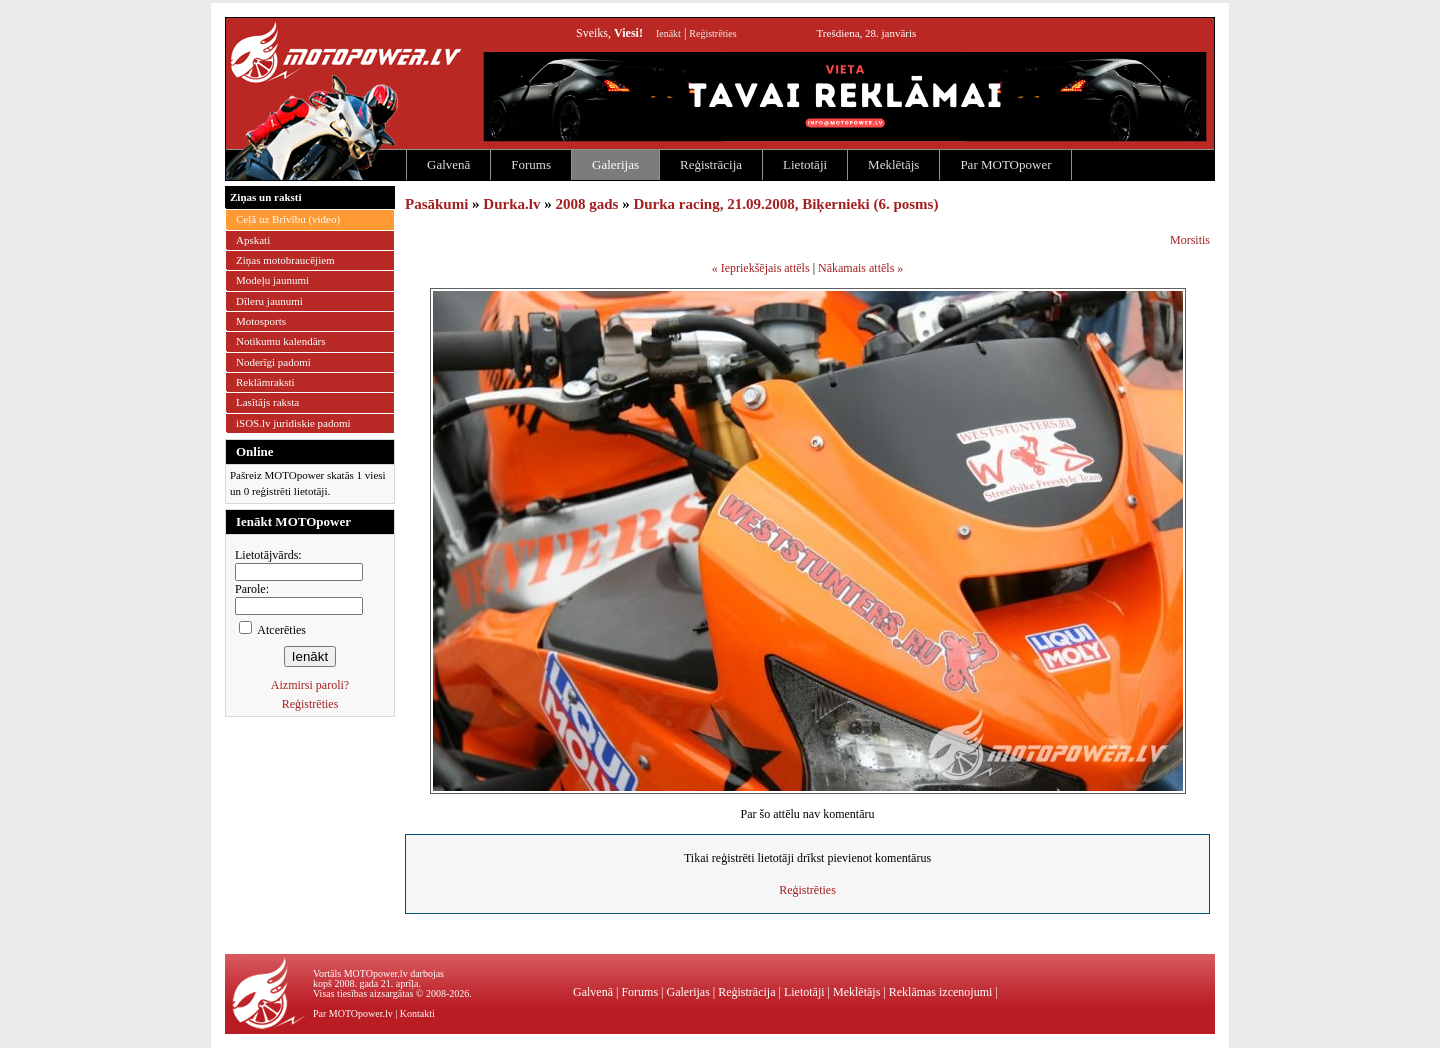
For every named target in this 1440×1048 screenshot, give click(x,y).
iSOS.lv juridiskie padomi (293, 423)
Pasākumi (436, 204)
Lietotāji (805, 164)
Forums (531, 164)
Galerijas (615, 164)
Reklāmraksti (265, 382)
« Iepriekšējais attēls (761, 268)
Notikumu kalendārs (281, 341)
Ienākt (668, 33)
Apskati (253, 240)
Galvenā (448, 164)
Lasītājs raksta (267, 402)
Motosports (261, 321)
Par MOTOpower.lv (353, 1013)
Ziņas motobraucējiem (285, 260)
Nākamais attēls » (860, 268)
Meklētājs (893, 164)
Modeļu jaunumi (272, 280)
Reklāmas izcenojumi (941, 992)
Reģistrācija (711, 164)
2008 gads (586, 204)
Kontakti (417, 1013)
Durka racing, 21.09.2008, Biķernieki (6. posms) (785, 204)
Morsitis (1190, 240)
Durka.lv (511, 204)
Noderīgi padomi (273, 362)
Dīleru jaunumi (269, 301)
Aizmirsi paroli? (310, 685)
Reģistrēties (712, 33)
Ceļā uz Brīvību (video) (288, 219)
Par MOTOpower (1005, 164)
